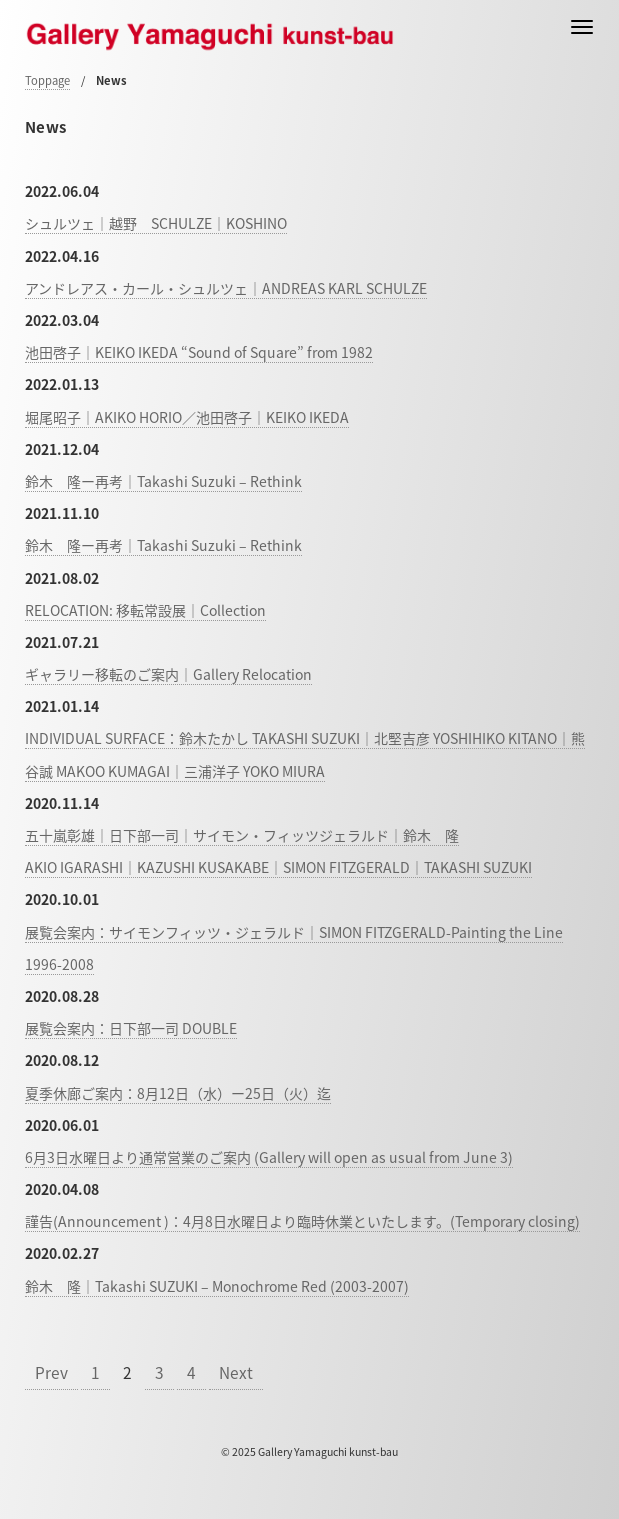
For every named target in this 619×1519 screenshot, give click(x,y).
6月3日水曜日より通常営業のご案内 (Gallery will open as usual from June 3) (269, 1157)
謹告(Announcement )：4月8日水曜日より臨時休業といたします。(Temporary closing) (302, 1221)
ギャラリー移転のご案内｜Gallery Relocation (168, 674)
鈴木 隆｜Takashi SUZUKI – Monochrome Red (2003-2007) (217, 1286)
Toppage (47, 80)
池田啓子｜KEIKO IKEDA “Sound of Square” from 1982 (199, 352)
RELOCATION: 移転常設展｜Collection (145, 610)
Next (236, 1372)
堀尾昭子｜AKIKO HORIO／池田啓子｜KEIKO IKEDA (187, 417)
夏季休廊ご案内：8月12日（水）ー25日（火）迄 (178, 1093)
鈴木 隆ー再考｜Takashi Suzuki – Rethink (163, 481)
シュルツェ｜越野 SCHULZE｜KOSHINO (156, 223)
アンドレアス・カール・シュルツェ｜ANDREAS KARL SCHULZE (226, 288)
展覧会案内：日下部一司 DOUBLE (131, 1028)
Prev (51, 1372)
